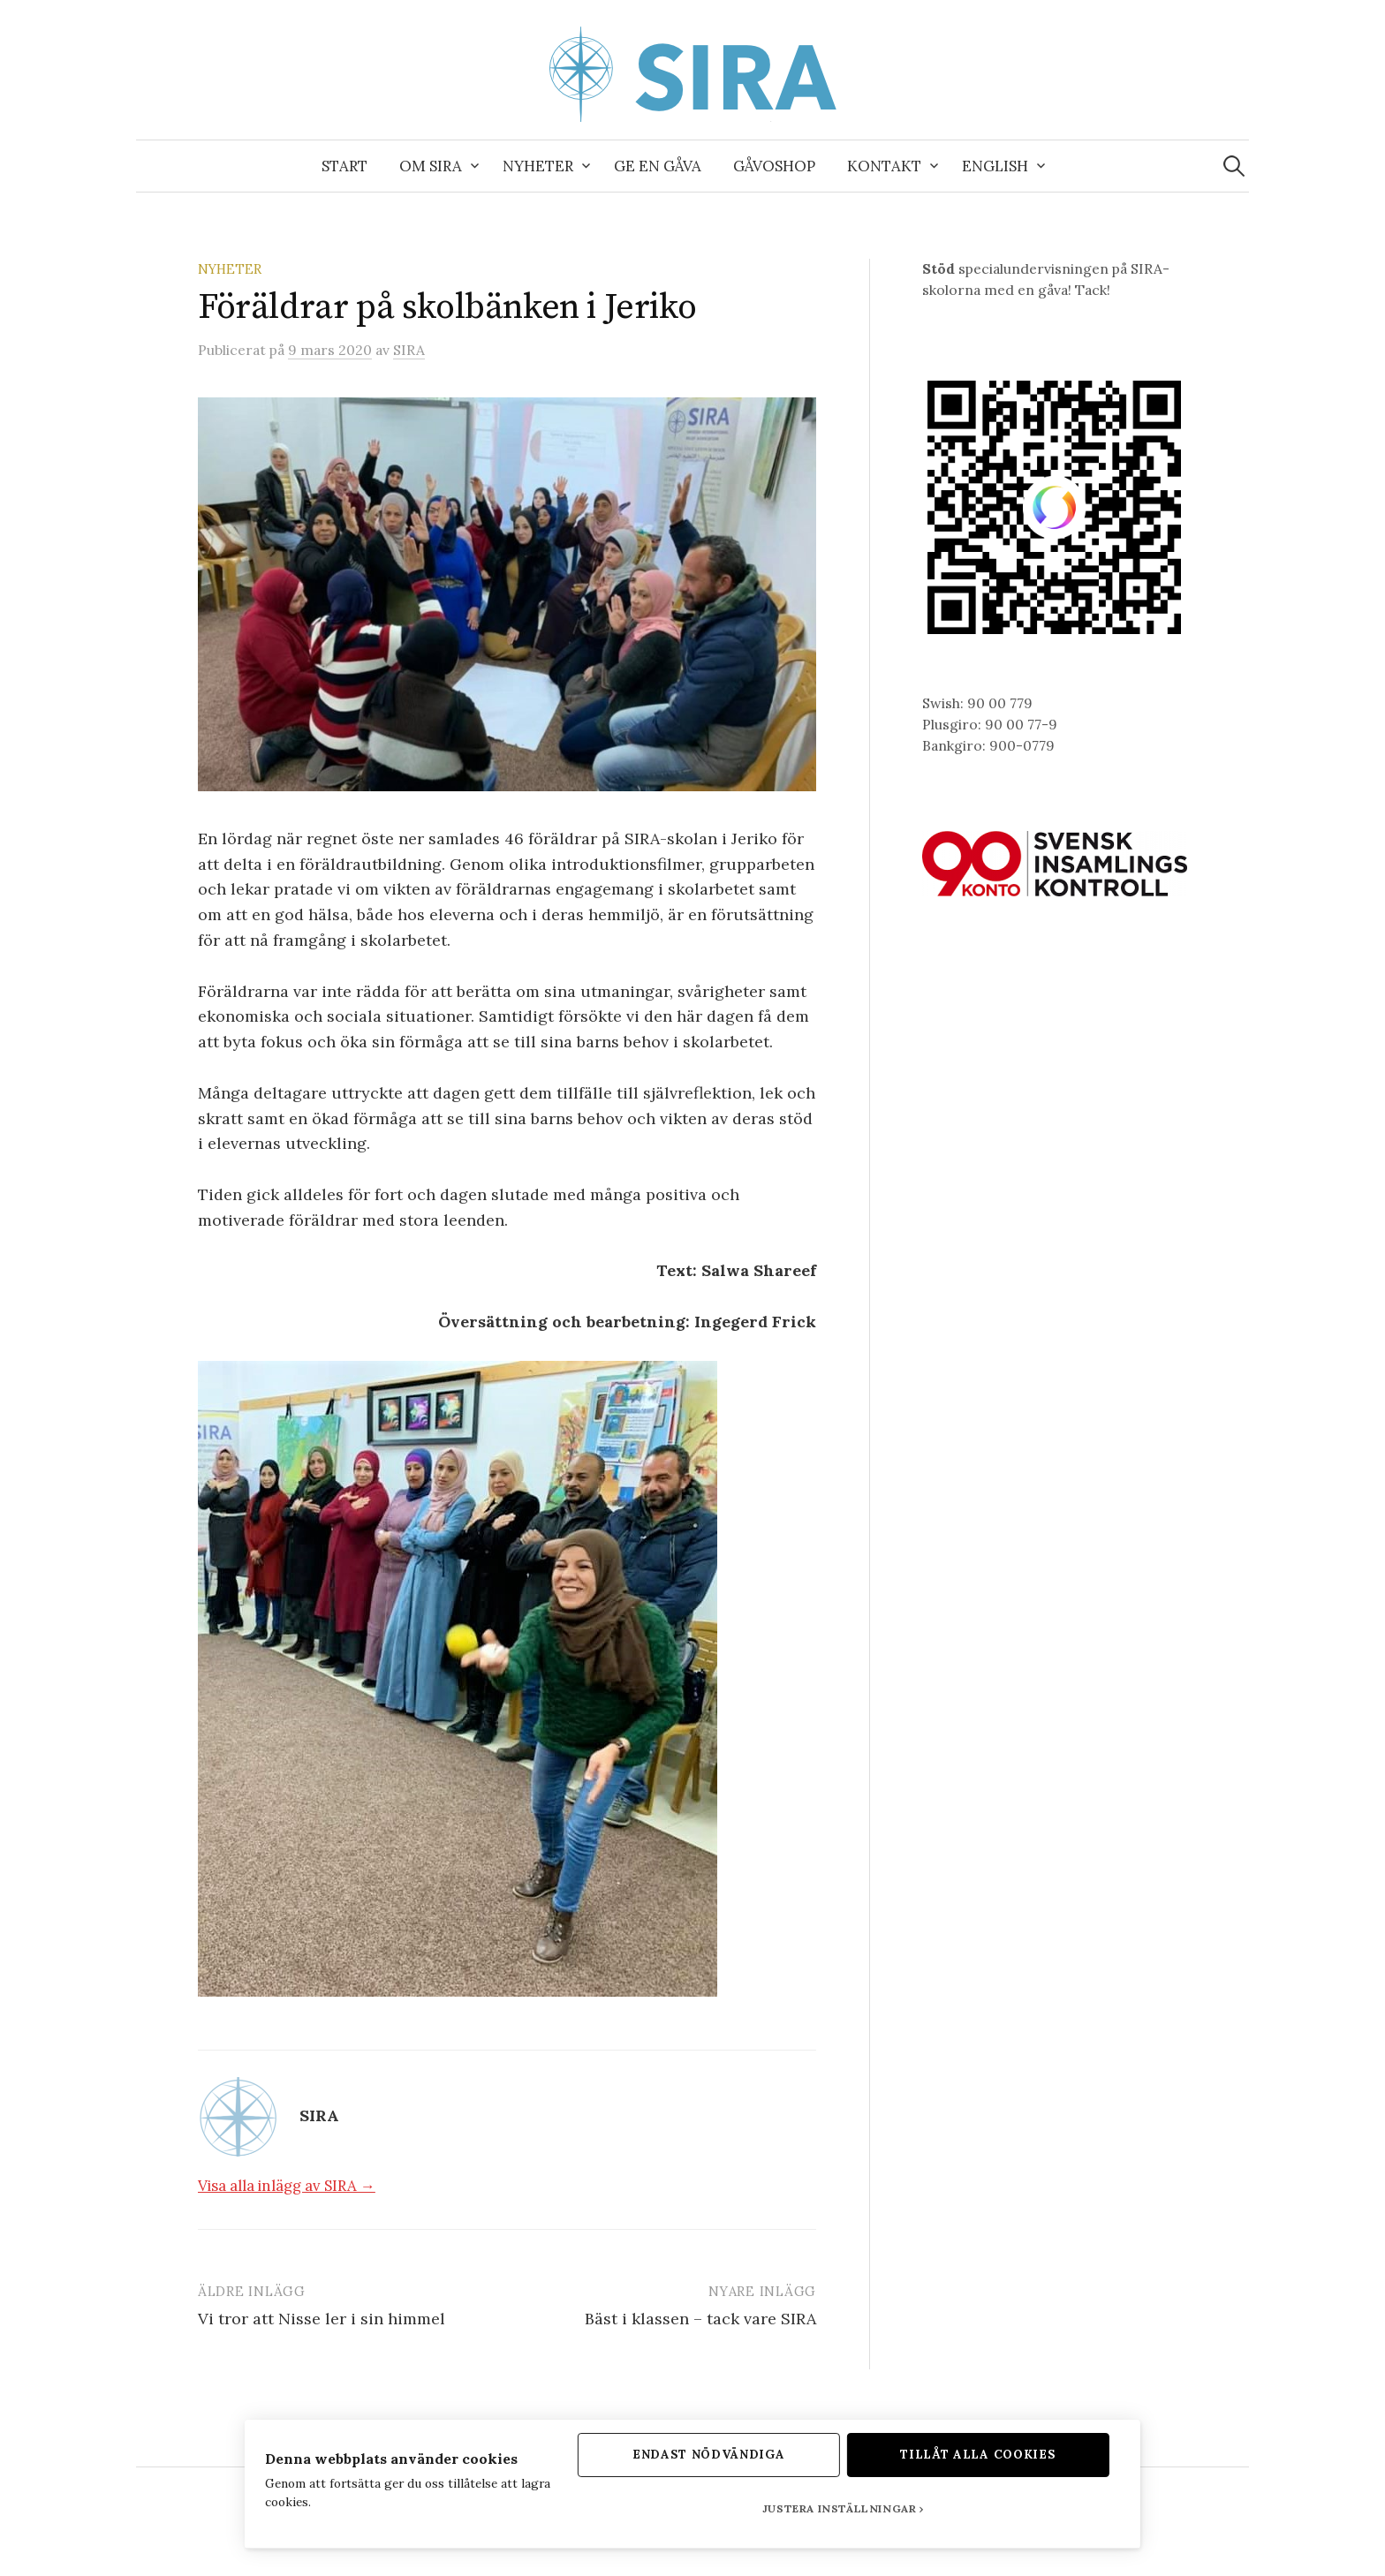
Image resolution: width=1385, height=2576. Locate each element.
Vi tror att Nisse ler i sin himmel (321, 2318)
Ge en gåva (657, 166)
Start (344, 166)
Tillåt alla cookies (987, 2453)
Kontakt (884, 166)
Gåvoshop (774, 166)
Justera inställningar (844, 2507)
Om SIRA (430, 166)
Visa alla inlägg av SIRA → (286, 2185)
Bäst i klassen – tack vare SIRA (700, 2318)
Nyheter (538, 166)
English (995, 166)
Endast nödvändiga (708, 2453)
